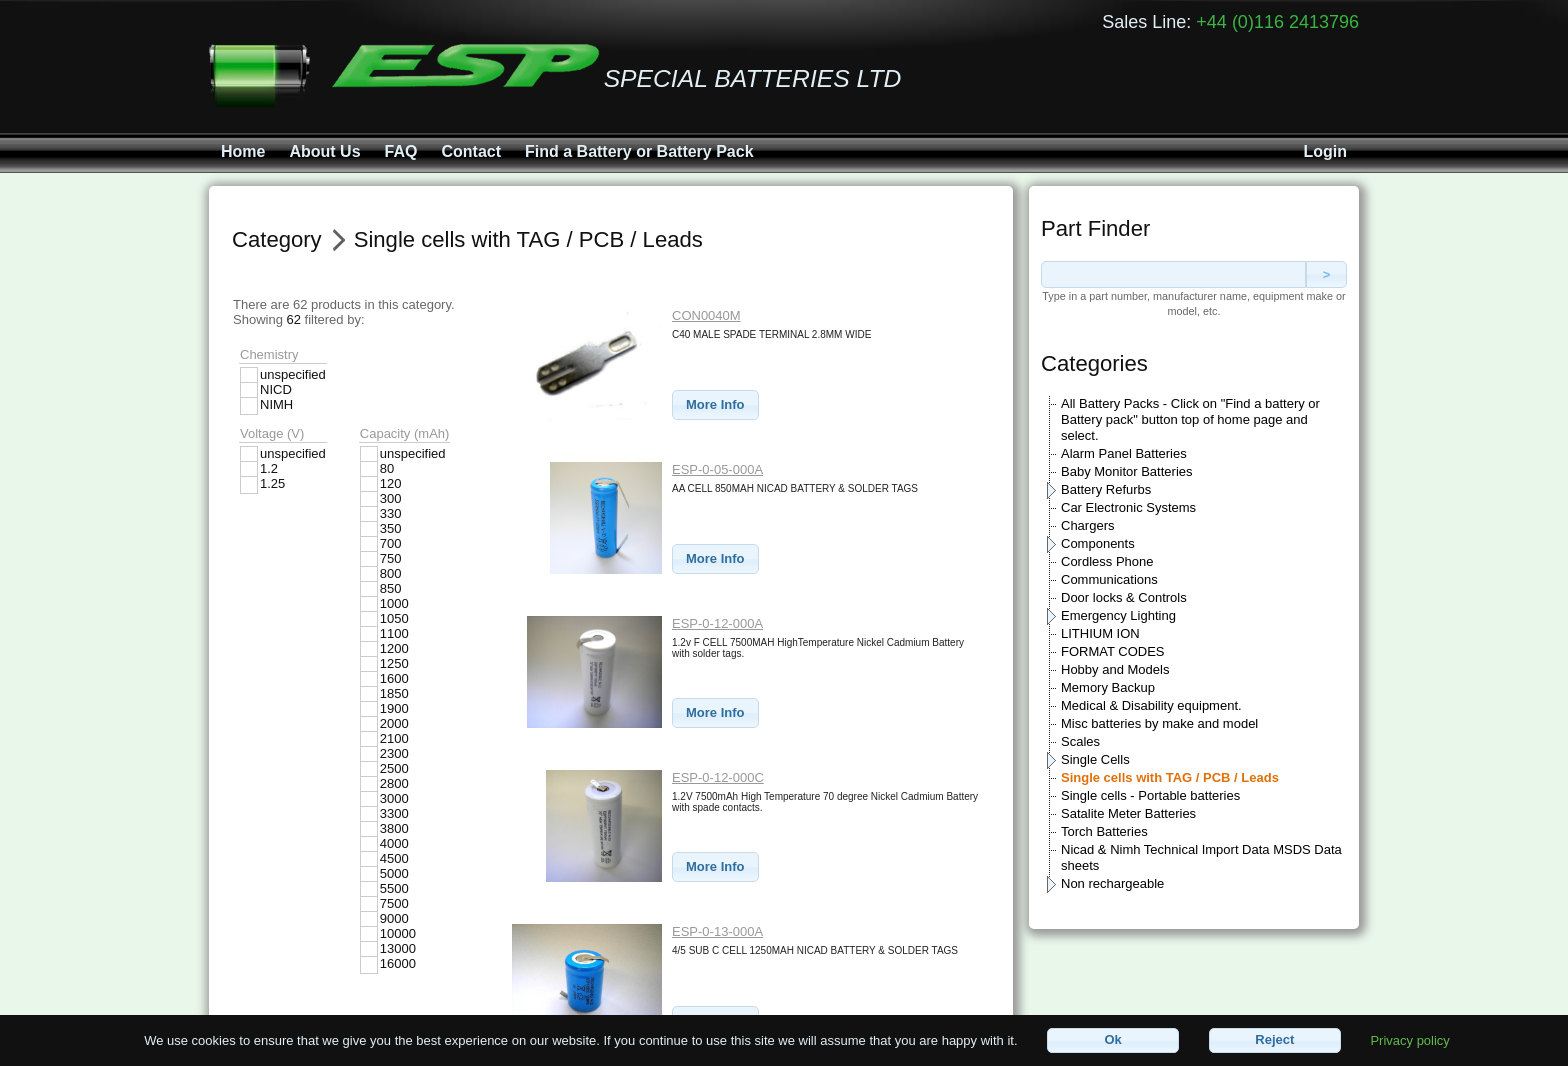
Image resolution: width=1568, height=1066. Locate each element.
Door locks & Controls (1124, 597)
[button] (715, 405)
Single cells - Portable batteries (1150, 795)
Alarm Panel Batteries (1124, 453)
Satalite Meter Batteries (1128, 813)
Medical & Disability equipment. (1151, 705)
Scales (1080, 741)
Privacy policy (1409, 1039)
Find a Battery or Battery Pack (639, 151)
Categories (1094, 363)
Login (1325, 151)
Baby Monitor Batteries (1127, 471)
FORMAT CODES (1113, 651)
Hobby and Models (1115, 669)
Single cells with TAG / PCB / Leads (1170, 777)
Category (277, 239)
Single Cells (1095, 759)
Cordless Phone (1107, 561)
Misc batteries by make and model (1159, 723)
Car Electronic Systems (1128, 507)
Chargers (1087, 525)
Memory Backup (1108, 687)
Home (243, 151)
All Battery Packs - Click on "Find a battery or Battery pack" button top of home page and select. (1190, 419)
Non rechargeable (1112, 883)
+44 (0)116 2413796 (1277, 22)
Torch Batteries (1104, 831)
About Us (324, 151)
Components (1098, 543)
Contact (471, 151)
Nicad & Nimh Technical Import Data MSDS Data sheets (1201, 857)
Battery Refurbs (1106, 489)
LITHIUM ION (1100, 633)
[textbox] (1173, 274)
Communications (1109, 579)
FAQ (401, 151)
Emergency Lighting (1118, 615)
